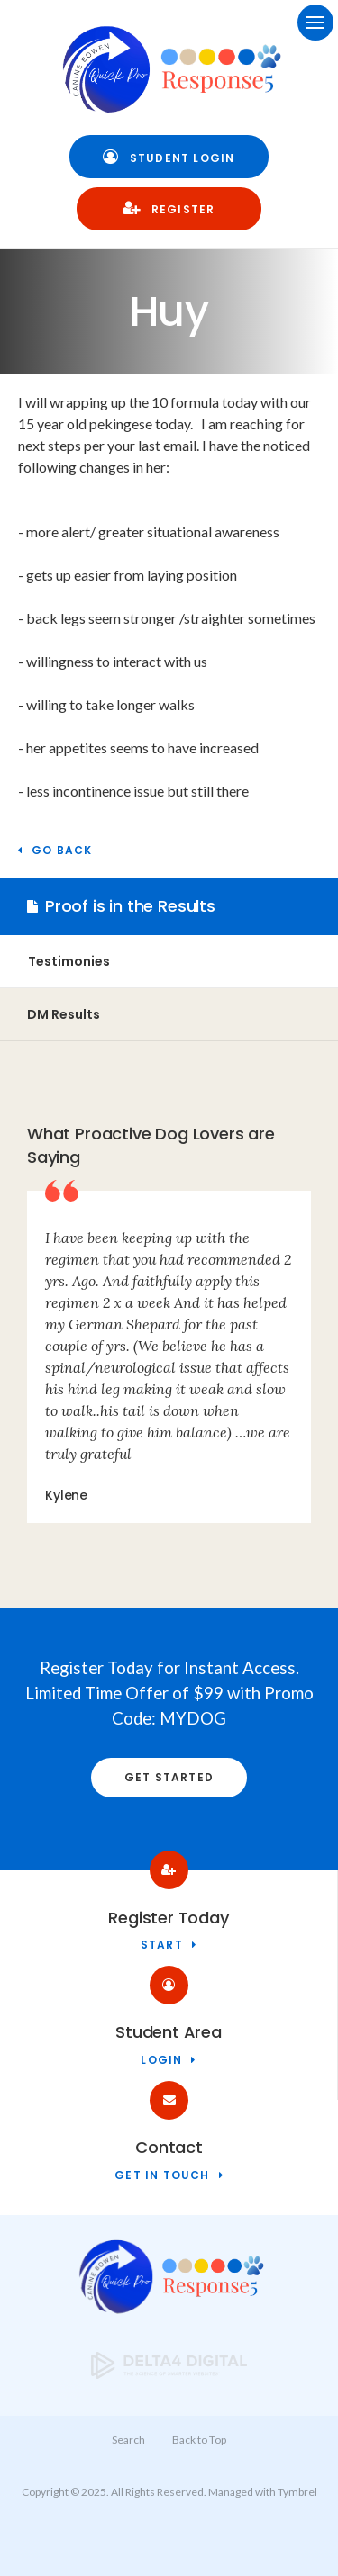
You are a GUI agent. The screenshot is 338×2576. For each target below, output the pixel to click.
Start (162, 1945)
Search (128, 2439)
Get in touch (161, 2176)
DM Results (63, 1014)
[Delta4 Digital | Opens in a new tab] (169, 2373)
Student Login (168, 157)
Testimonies (69, 961)
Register (169, 208)
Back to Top (199, 2439)
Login (161, 2060)
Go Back (62, 851)
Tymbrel (297, 2492)
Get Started (169, 1777)
